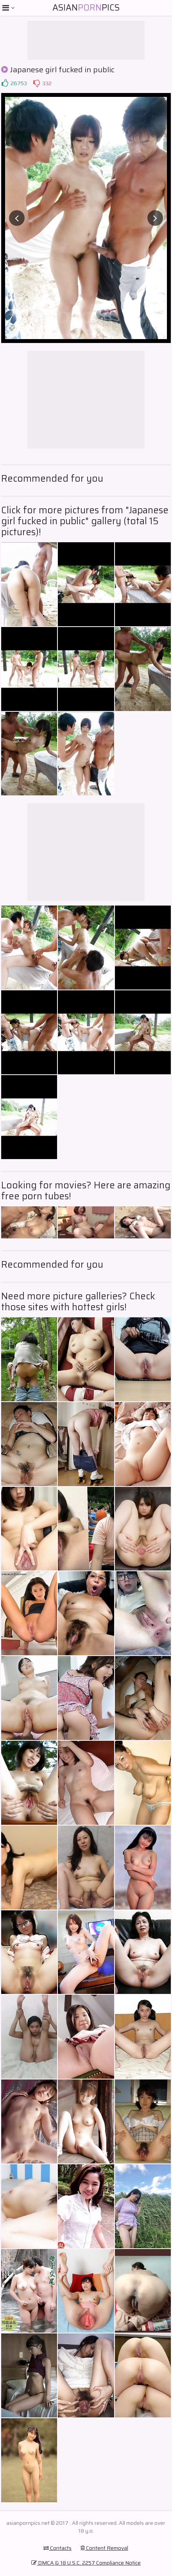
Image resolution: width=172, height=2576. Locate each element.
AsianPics (86, 7)
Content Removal (104, 2548)
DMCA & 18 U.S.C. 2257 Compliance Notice (86, 2562)
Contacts (57, 2548)
